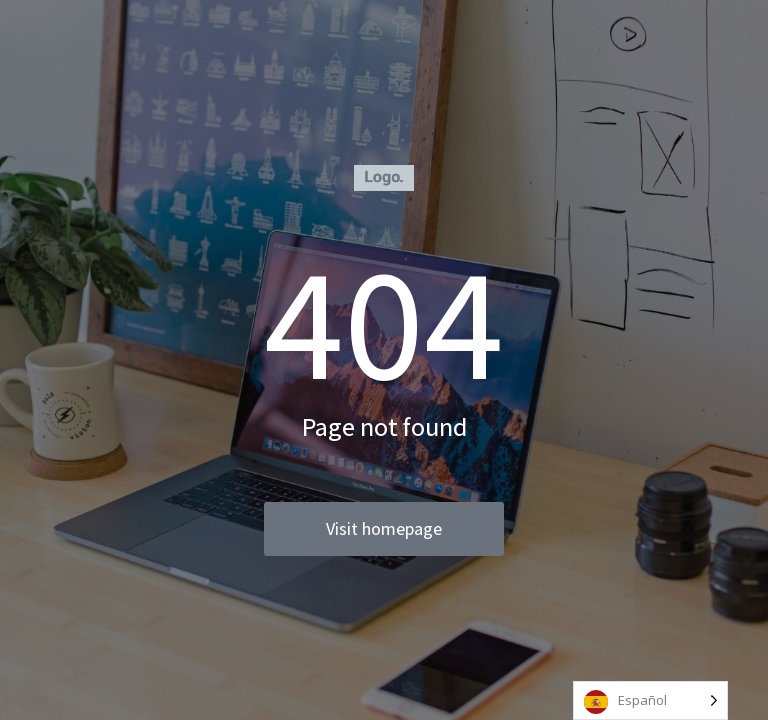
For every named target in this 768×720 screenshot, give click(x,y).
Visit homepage (384, 528)
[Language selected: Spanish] (650, 700)
